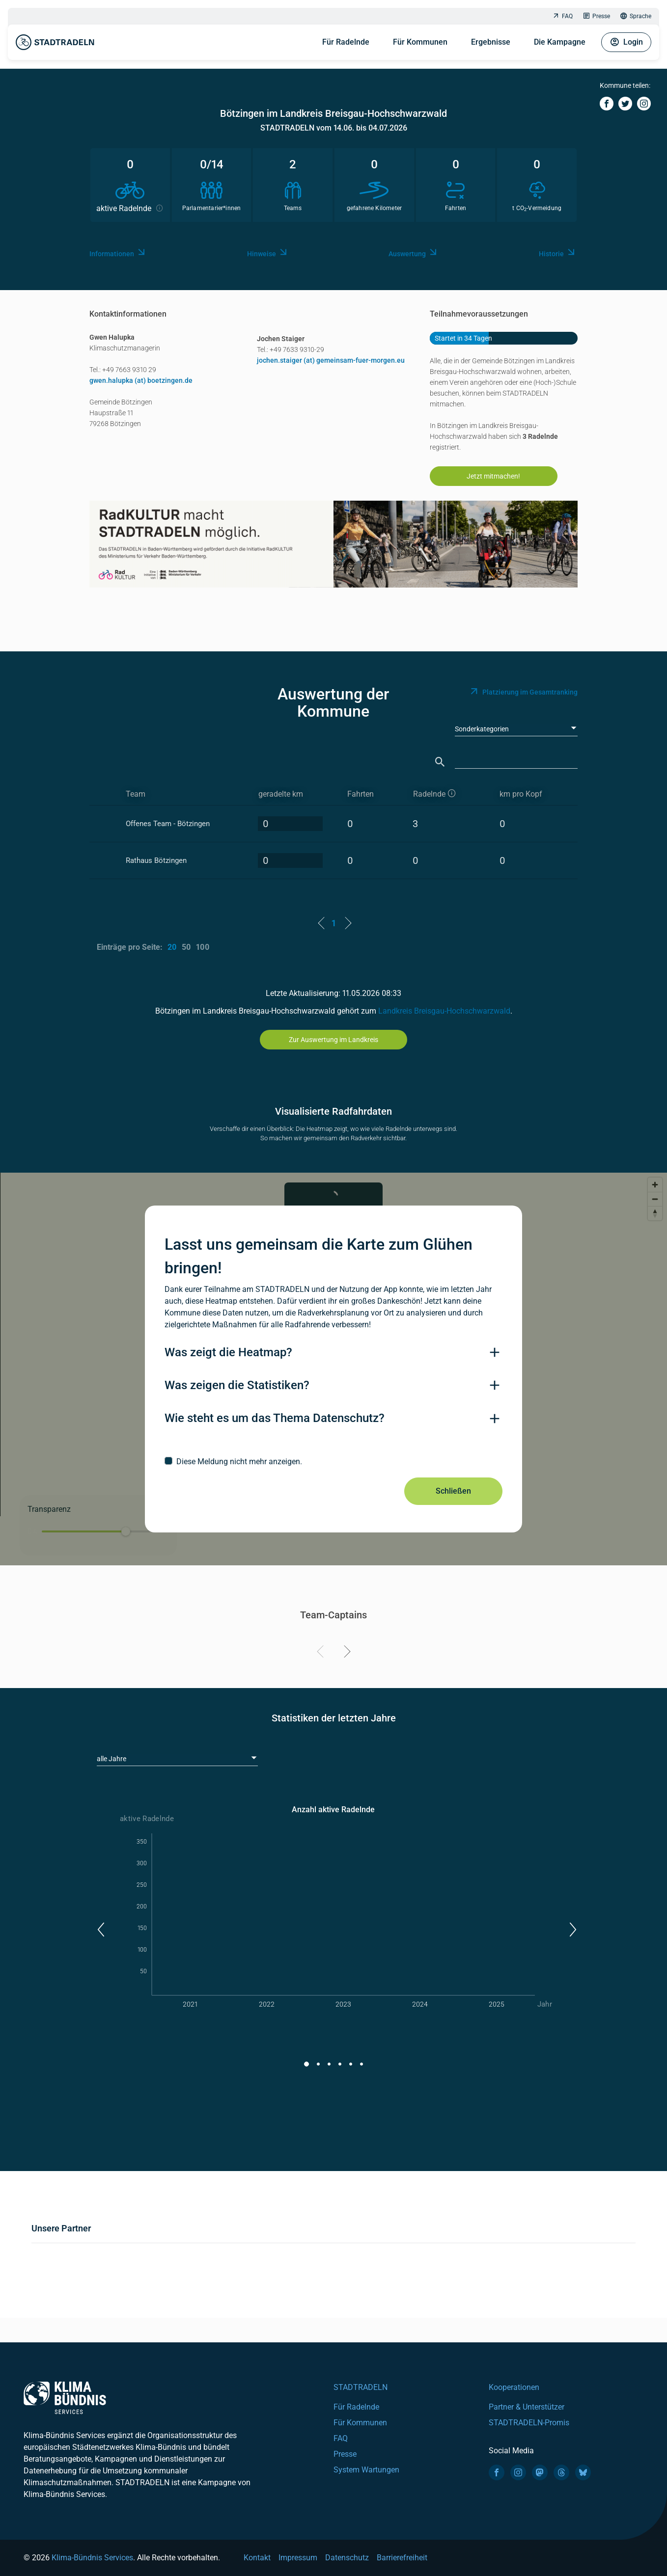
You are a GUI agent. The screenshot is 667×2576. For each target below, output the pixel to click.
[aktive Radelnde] (447, 794)
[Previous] (322, 1653)
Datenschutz (347, 2557)
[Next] (346, 1653)
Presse (596, 16)
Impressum (297, 2557)
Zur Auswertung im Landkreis (333, 1040)
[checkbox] (333, 1461)
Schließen (453, 1491)
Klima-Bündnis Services (92, 2557)
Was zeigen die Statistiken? (237, 1385)
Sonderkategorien (482, 729)
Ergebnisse (490, 42)
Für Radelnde (345, 42)
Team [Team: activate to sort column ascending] (135, 794)
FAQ (562, 16)
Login (626, 42)
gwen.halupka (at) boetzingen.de (141, 380)
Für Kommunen (420, 42)
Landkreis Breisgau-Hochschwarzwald (444, 1011)
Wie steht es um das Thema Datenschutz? (275, 1418)
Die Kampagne (559, 42)
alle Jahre (111, 1759)
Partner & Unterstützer (526, 2407)
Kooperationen (514, 2387)
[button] (100, 1929)
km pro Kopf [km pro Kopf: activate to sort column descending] (521, 794)
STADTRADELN (361, 2387)
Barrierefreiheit (402, 2557)
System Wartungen (366, 2469)
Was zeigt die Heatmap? (228, 1352)
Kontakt (257, 2557)
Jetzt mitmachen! (493, 476)
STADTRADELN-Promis (529, 2422)
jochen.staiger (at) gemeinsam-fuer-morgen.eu (331, 360)
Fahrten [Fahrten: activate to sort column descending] (360, 794)
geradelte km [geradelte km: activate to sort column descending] (280, 794)
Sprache (635, 16)
